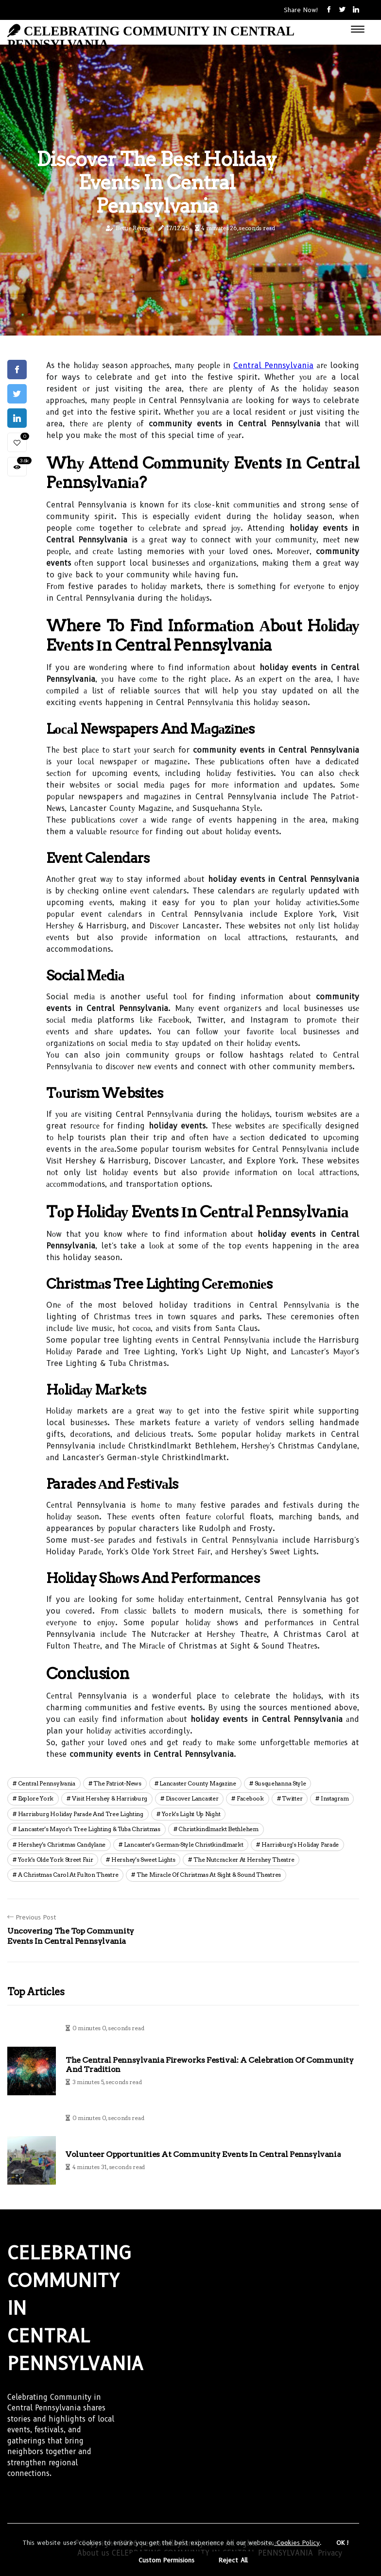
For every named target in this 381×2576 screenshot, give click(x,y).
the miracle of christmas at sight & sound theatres (209, 1874)
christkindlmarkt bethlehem (218, 1829)
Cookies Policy (297, 2542)
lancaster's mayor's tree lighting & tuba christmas (89, 1829)
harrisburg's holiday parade (300, 1844)
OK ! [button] (342, 2542)
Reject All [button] (233, 2560)
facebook (250, 1798)
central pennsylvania (46, 1783)
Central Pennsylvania (273, 365)
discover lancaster (192, 1798)
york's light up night (191, 1814)
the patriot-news (117, 1783)
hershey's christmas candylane (61, 1844)
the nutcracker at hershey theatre (243, 1859)
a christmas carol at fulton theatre (68, 1874)
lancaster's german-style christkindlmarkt (183, 1844)
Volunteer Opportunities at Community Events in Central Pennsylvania (203, 2154)
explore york (35, 1798)
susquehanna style (280, 1783)
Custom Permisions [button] (166, 2560)
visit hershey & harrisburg (109, 1798)
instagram (334, 1798)
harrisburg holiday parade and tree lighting (80, 1814)
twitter (292, 1798)
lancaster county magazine (197, 1783)
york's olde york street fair (55, 1859)
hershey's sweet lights (143, 1859)
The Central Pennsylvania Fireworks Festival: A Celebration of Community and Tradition (210, 2064)
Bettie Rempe (134, 228)
